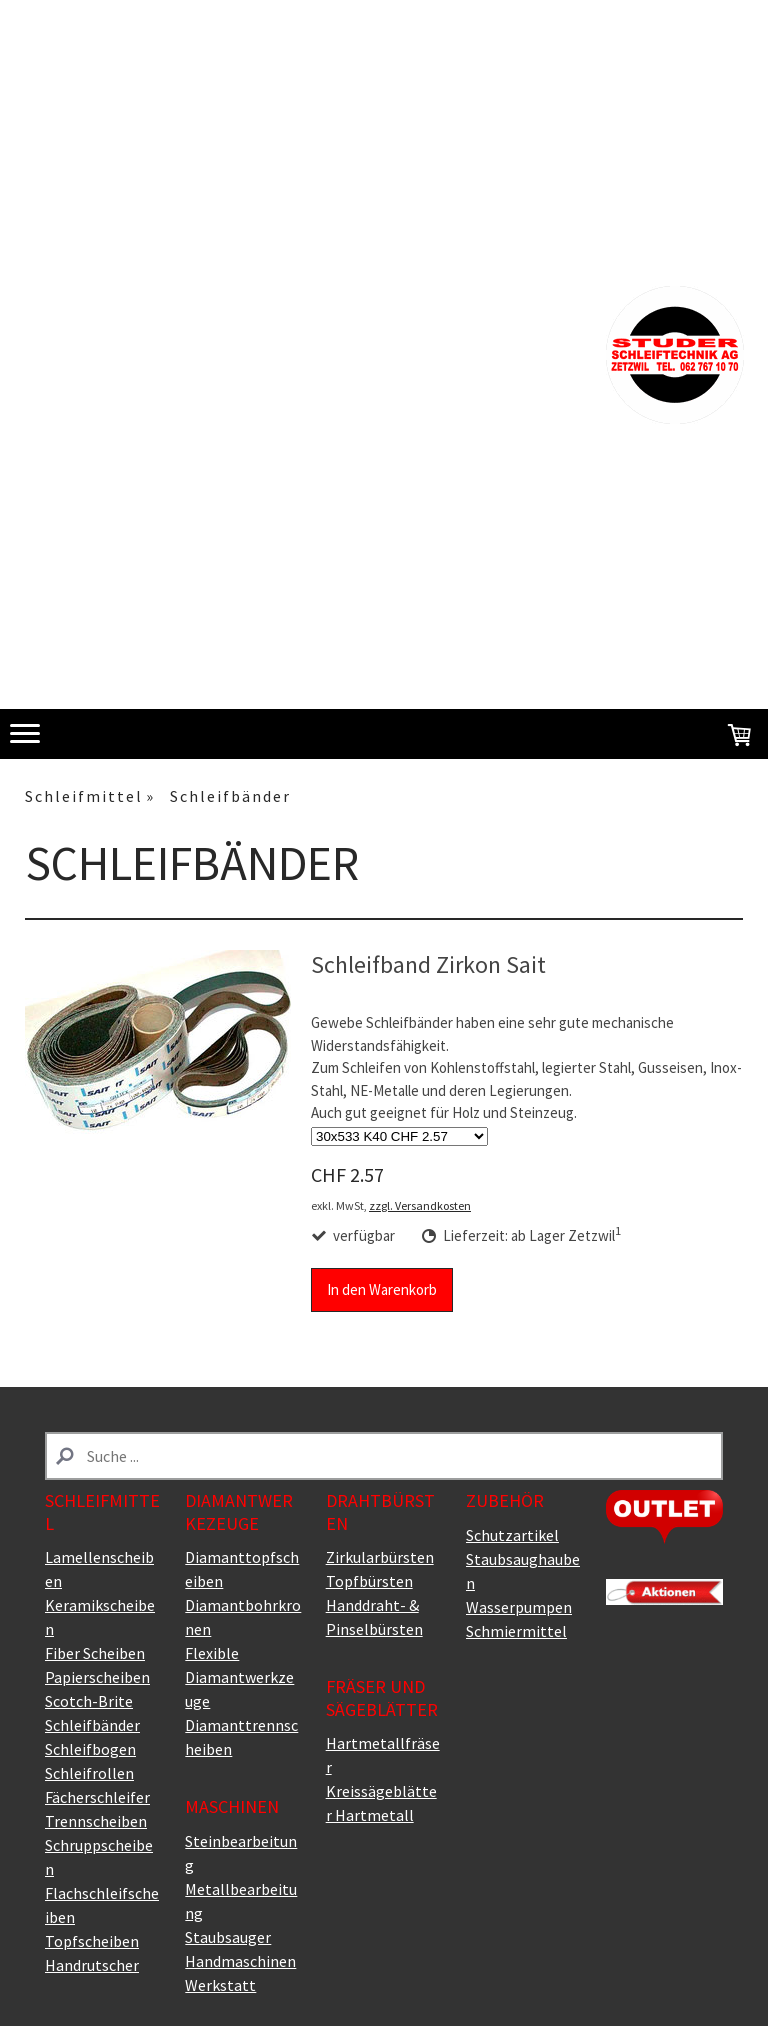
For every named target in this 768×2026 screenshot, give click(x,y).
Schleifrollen (89, 1773)
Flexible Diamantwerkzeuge (239, 1677)
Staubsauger (228, 1937)
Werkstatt (220, 1985)
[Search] (384, 1456)
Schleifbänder (92, 1725)
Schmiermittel (516, 1631)
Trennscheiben (96, 1821)
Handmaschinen (240, 1961)
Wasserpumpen (519, 1607)
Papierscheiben (97, 1677)
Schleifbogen (90, 1749)
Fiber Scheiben (95, 1653)
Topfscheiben (92, 1941)
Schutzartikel (512, 1535)
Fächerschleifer (97, 1797)
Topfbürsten (369, 1581)
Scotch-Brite (89, 1701)
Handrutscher (92, 1965)
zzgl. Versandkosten (420, 1205)
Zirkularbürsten (380, 1557)
